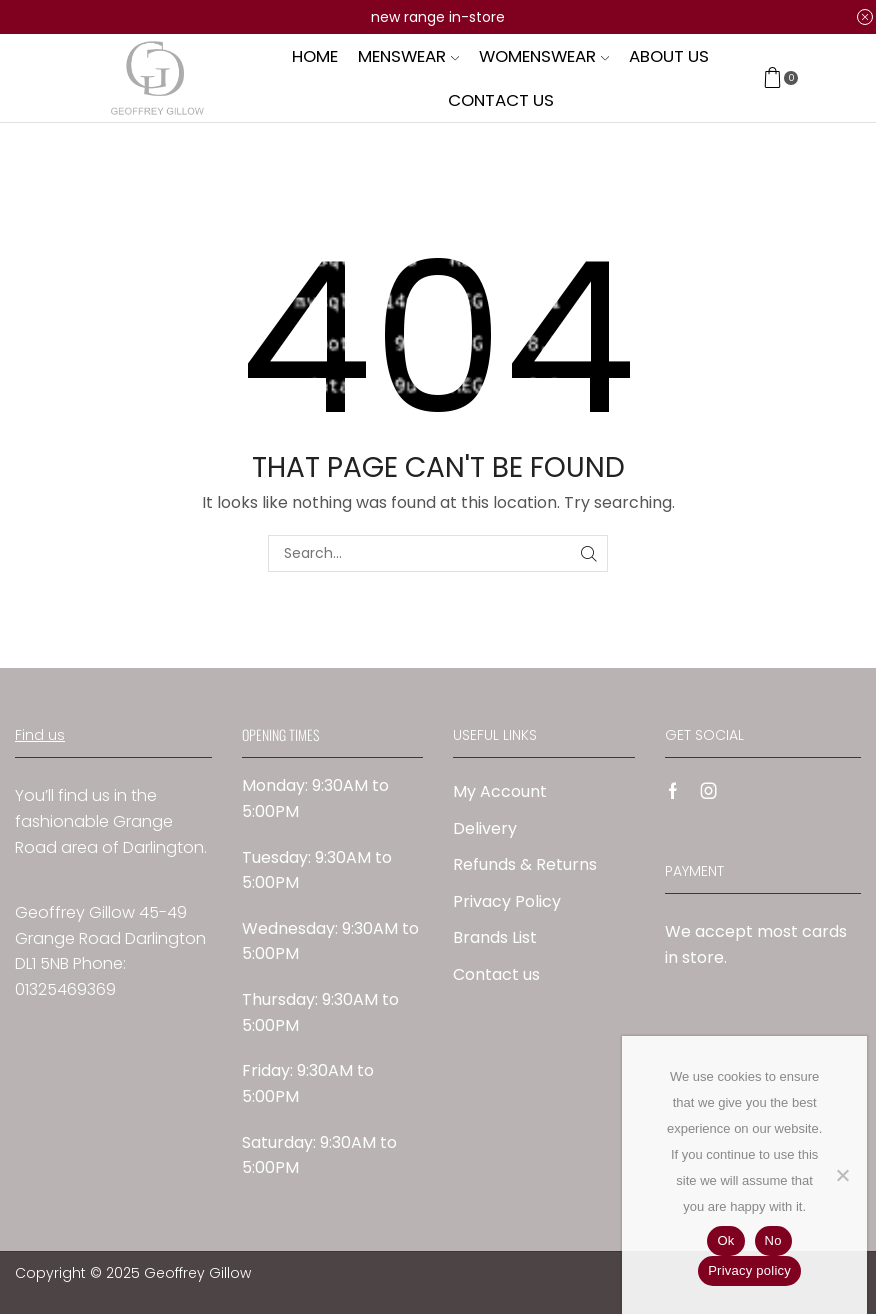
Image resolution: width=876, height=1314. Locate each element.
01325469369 (65, 989)
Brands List (495, 937)
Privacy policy (749, 1270)
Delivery (485, 828)
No (773, 1240)
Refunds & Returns (525, 864)
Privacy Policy (507, 901)
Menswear (408, 56)
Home (315, 56)
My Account (500, 791)
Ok (725, 1240)
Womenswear (544, 56)
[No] (842, 1175)
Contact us (501, 100)
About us (669, 56)
